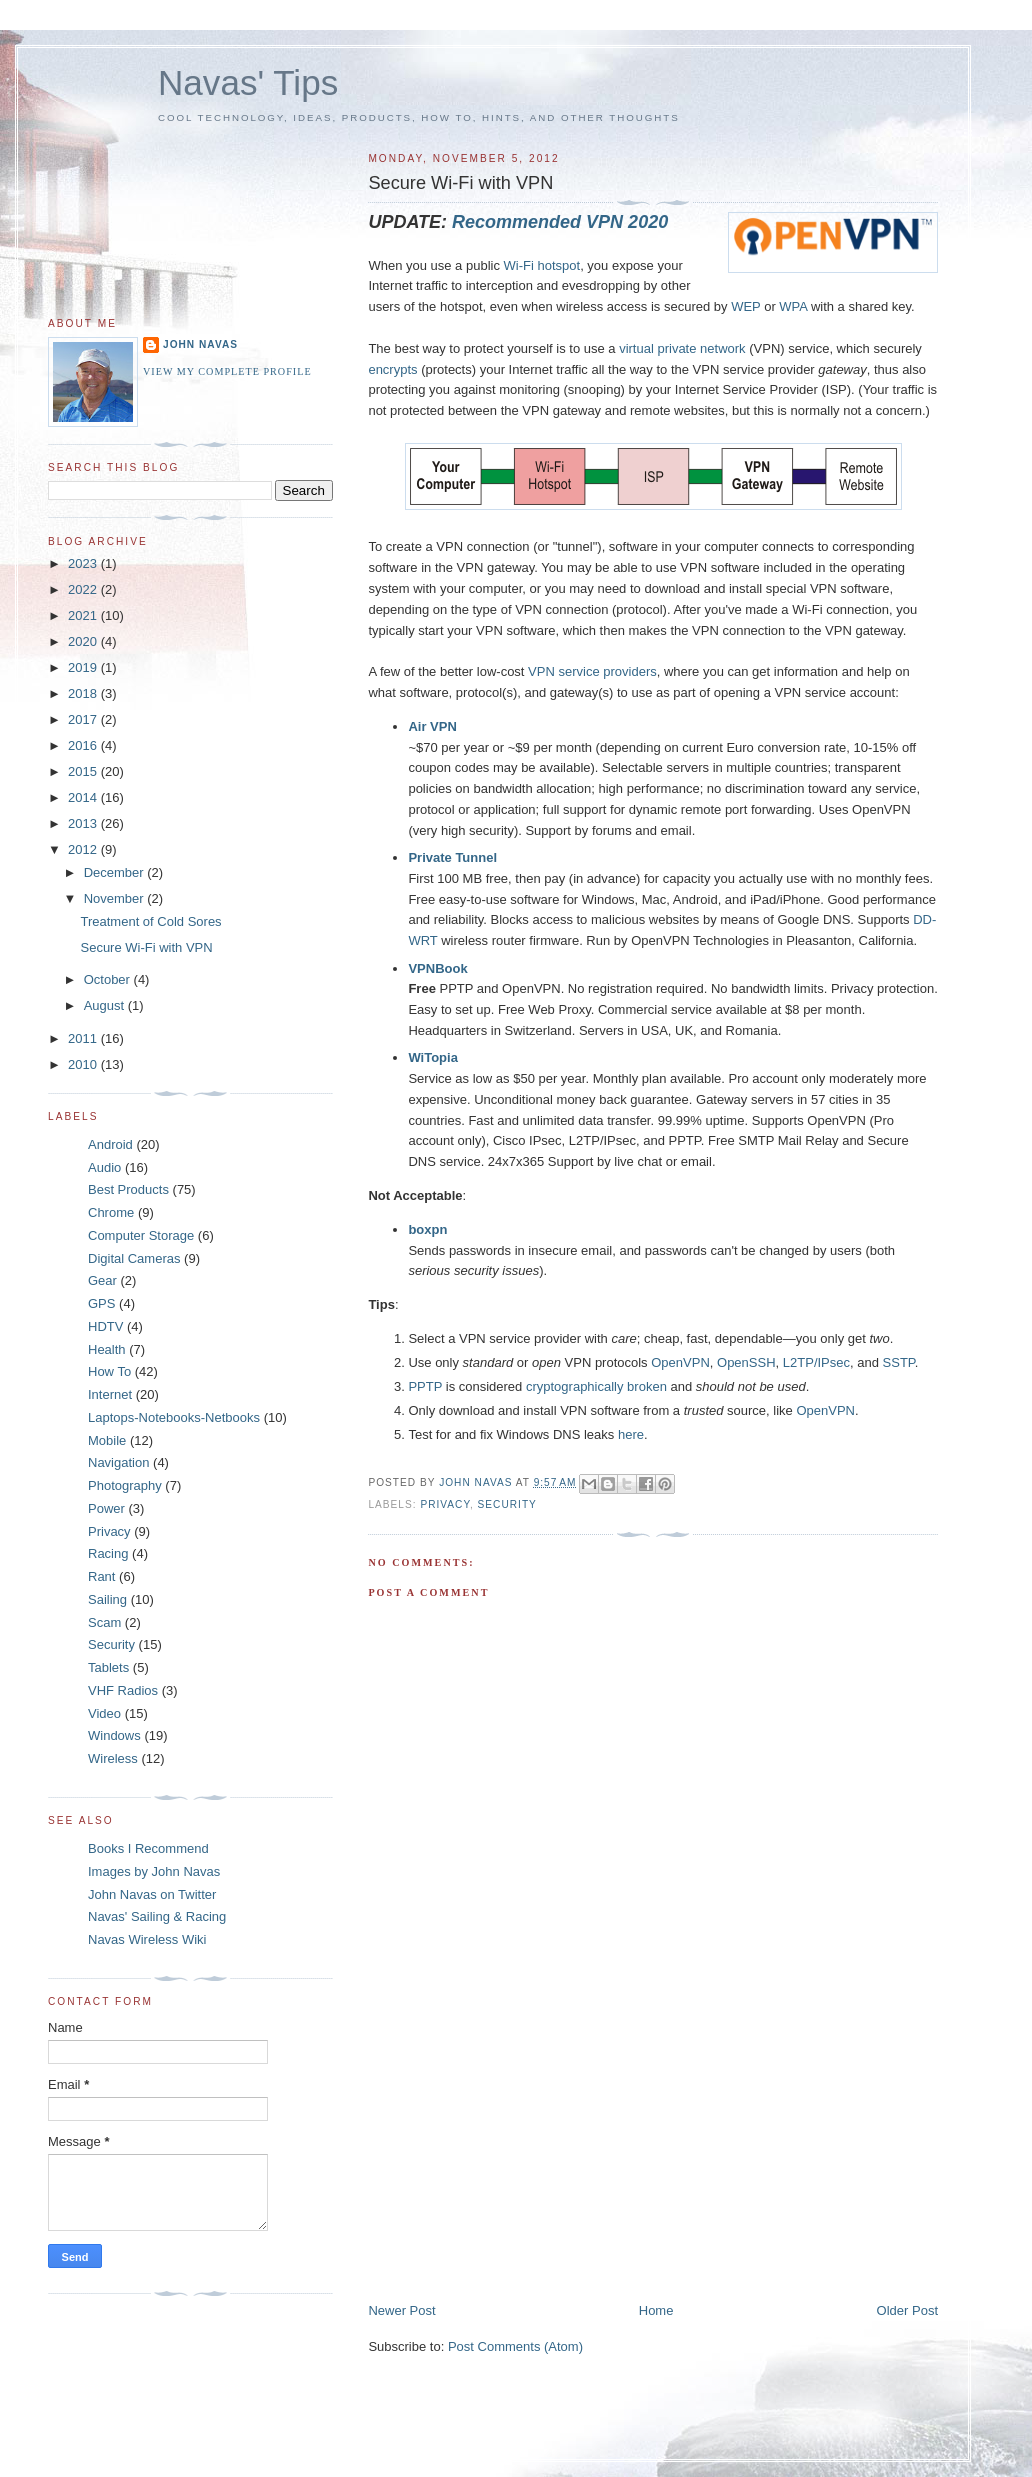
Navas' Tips (248, 82)
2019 (84, 667)
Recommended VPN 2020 (560, 222)
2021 (84, 615)
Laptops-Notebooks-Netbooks (174, 1417)
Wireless (113, 1758)
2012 (84, 849)
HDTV (105, 1326)
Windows (114, 1735)
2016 (84, 745)
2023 (84, 563)
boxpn (427, 1229)
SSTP (899, 1362)
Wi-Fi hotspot (542, 265)
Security (507, 1504)
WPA (793, 306)
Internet (110, 1394)
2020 (84, 641)
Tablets (108, 1667)
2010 (84, 1064)
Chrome (111, 1212)
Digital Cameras (134, 1258)
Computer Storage (141, 1235)
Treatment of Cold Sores (150, 921)
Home (656, 2310)
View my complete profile (227, 371)
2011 (84, 1038)
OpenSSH (746, 1362)
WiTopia (432, 1057)
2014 (84, 797)
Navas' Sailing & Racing (157, 1916)
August (106, 1005)
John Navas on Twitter (152, 1894)
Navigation (118, 1462)
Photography (125, 1485)
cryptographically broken (596, 1386)
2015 (84, 771)
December (116, 872)
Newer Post (401, 2310)
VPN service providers (592, 671)
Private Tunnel (452, 857)
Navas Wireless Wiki (147, 1939)
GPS (101, 1303)
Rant (101, 1576)
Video (104, 1713)
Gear (102, 1280)
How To (109, 1371)
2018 (84, 693)
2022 (84, 589)
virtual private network (682, 348)
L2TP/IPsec (816, 1362)
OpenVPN (680, 1362)
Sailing (107, 1599)
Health (107, 1349)
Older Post (907, 2310)
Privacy (445, 1504)
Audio (104, 1167)
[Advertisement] (518, 2162)
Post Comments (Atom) (515, 2346)
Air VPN (432, 726)
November (116, 898)
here (631, 1434)
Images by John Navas (154, 1871)
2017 (84, 719)
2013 (84, 823)
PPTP (425, 1386)
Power (106, 1508)
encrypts (392, 369)
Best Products (128, 1189)
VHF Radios (123, 1690)
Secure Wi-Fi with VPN (146, 947)
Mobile (107, 1440)
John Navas (200, 344)
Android (110, 1144)
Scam (104, 1622)
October (109, 979)
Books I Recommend (148, 1848)
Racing (108, 1553)
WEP (745, 306)
